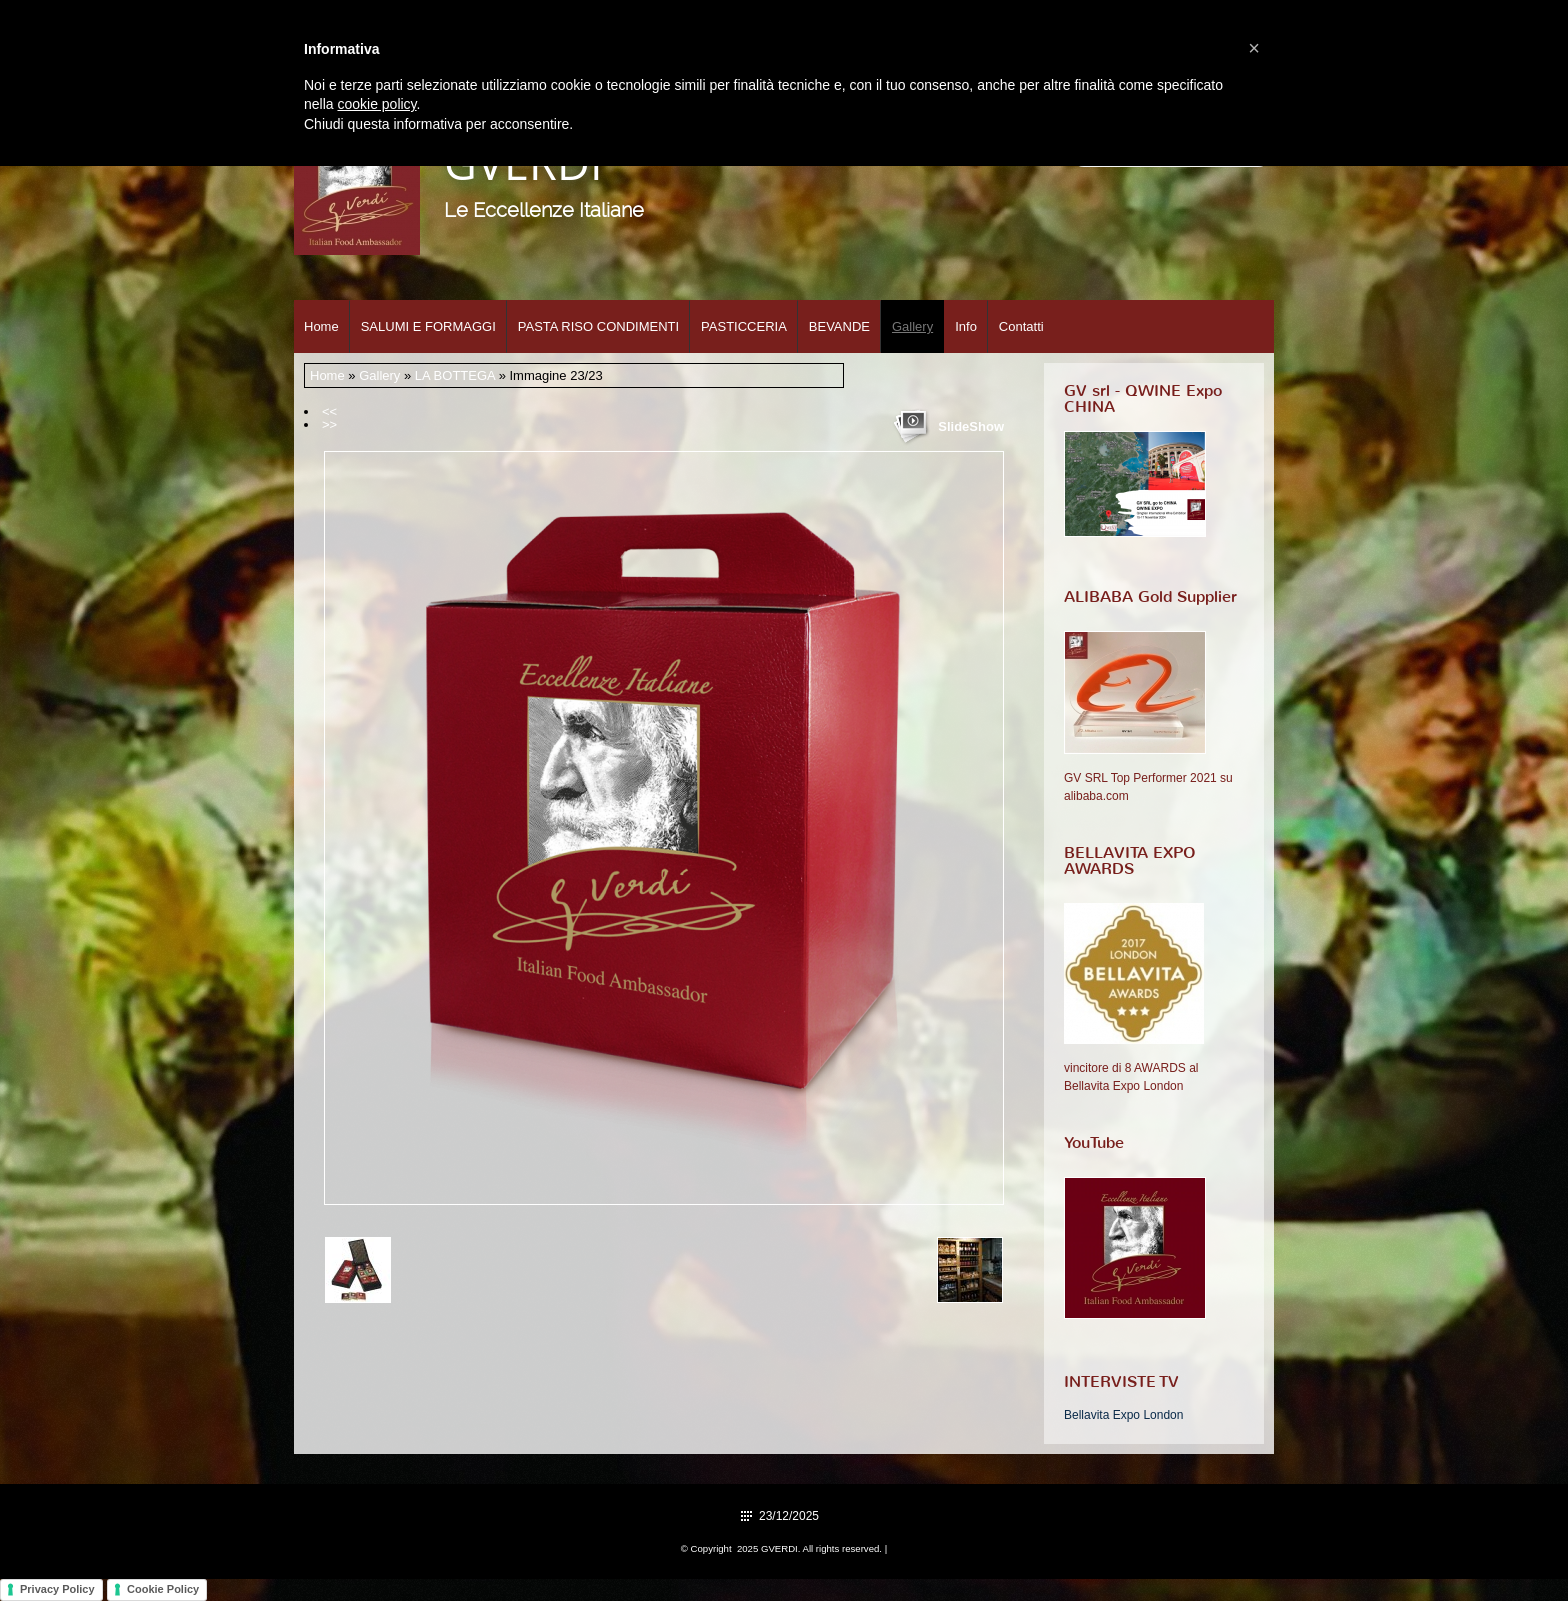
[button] (1254, 48)
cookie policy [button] (376, 104)
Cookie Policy (163, 1589)
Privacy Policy (57, 1589)
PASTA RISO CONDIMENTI (598, 326)
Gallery (912, 326)
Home (321, 326)
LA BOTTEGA (455, 375)
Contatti (1021, 326)
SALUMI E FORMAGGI (428, 326)
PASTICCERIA (744, 326)
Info (966, 326)
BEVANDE (839, 326)
